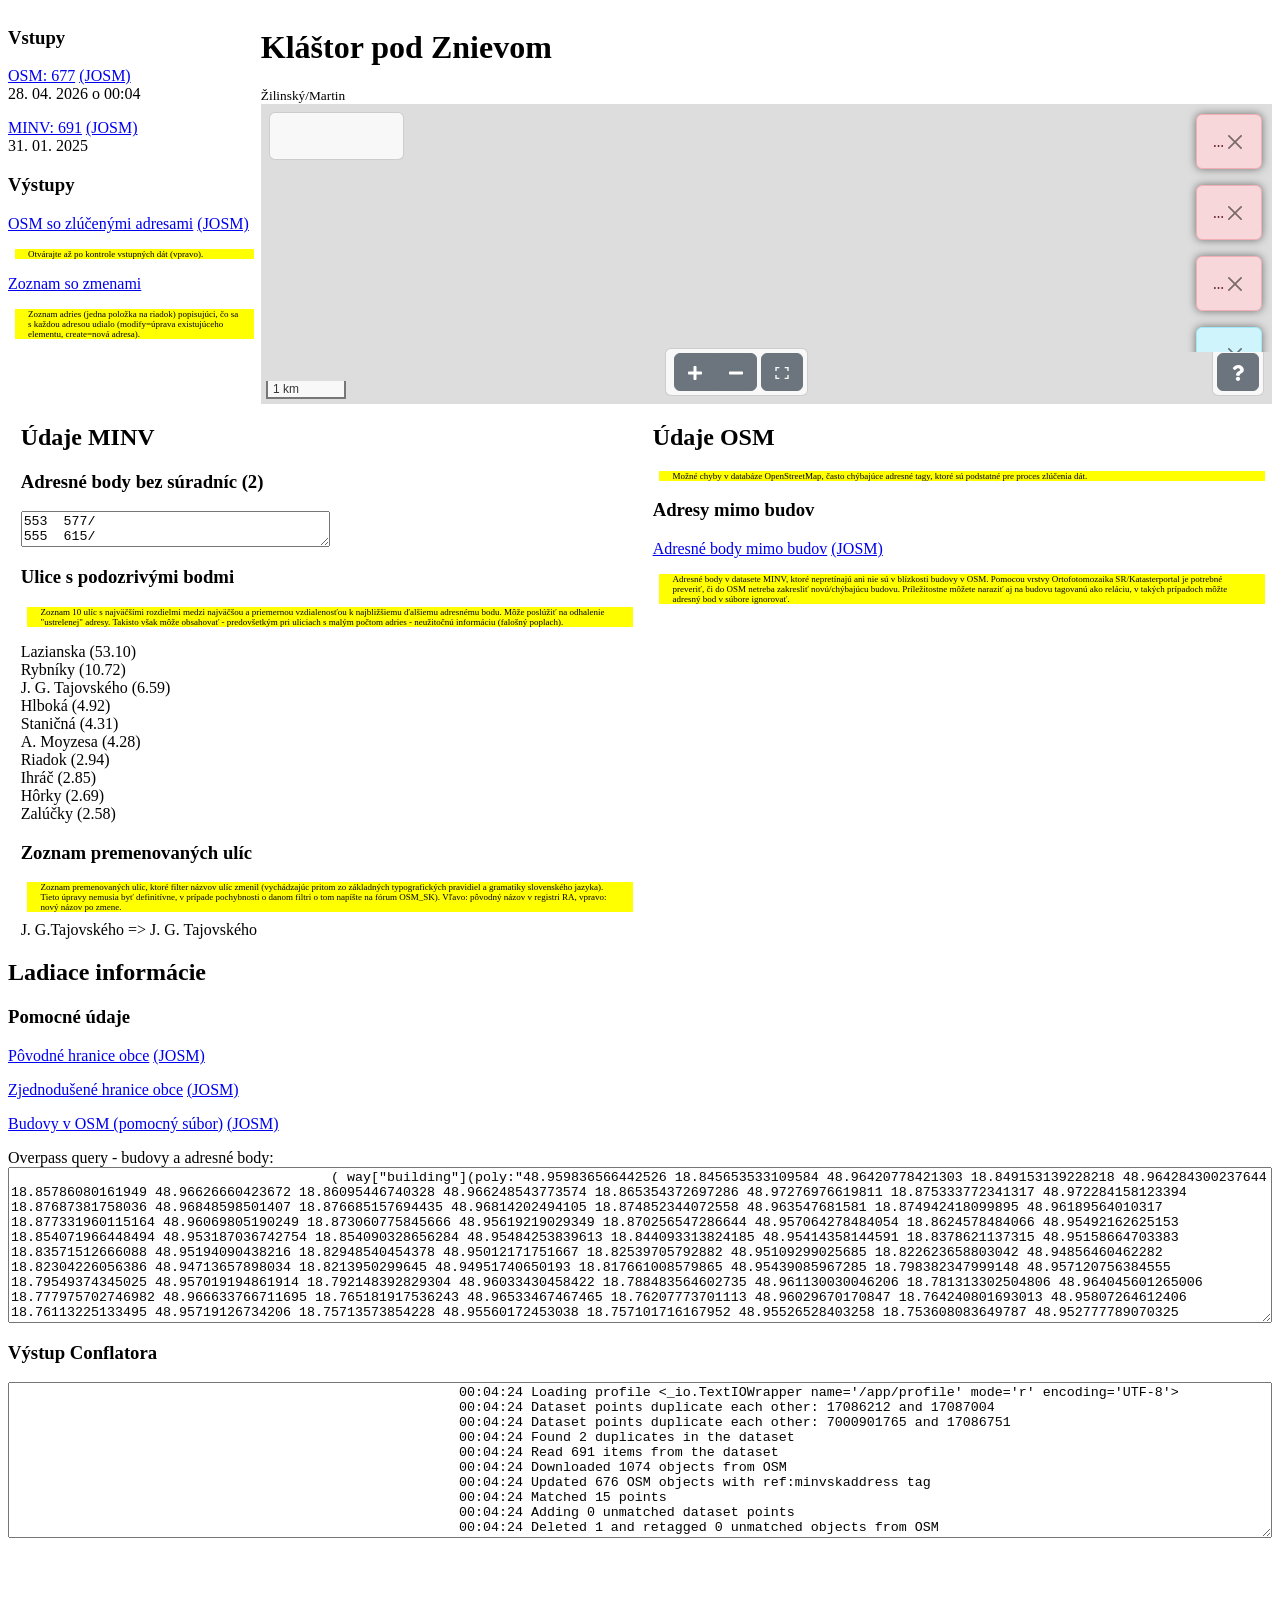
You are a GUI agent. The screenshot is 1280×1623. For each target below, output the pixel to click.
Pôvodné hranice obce (78, 1061)
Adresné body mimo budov (740, 548)
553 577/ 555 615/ (176, 532)
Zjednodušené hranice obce (95, 1095)
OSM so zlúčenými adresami (100, 223)
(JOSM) (105, 75)
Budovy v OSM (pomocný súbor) (115, 1129)
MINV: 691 (45, 127)
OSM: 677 (41, 75)
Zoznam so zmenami (74, 283)
